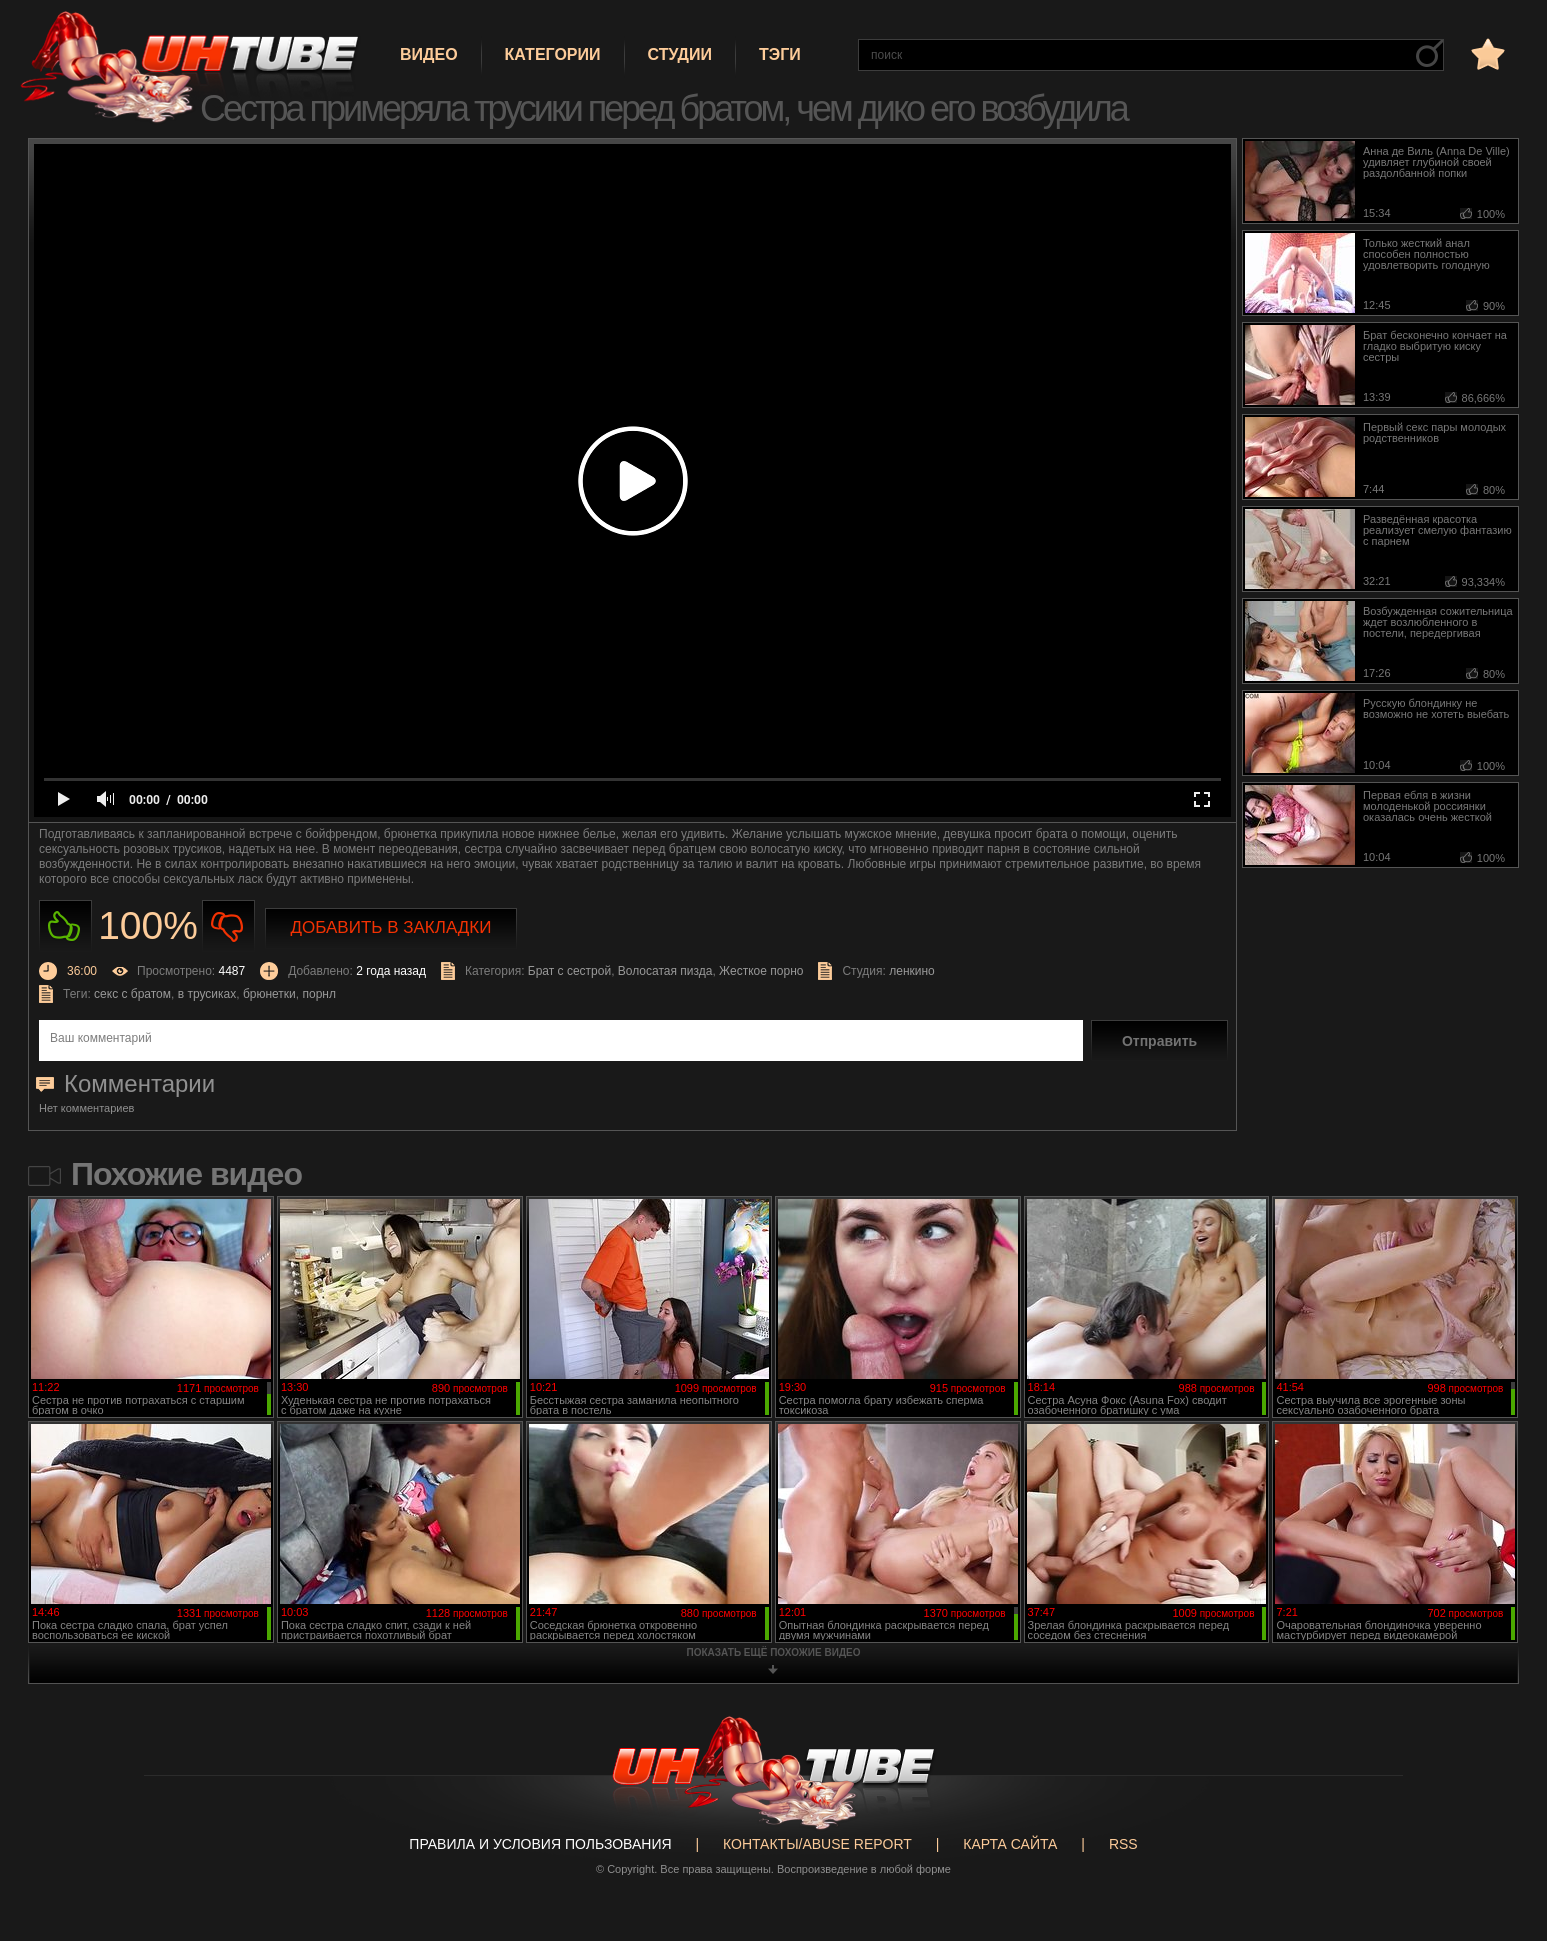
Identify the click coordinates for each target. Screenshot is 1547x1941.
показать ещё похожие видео (774, 1652)
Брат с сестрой (569, 971)
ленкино (912, 971)
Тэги (780, 54)
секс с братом (132, 994)
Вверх (1502, 1825)
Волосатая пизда (665, 971)
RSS (1123, 1844)
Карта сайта (1010, 1844)
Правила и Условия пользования (540, 1844)
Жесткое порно (761, 971)
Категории (553, 54)
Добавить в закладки (391, 927)
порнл (318, 994)
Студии (680, 54)
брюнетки (269, 994)
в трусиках (207, 994)
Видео (429, 54)
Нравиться (65, 926)
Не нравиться (228, 926)
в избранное (1486, 53)
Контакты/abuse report (817, 1844)
